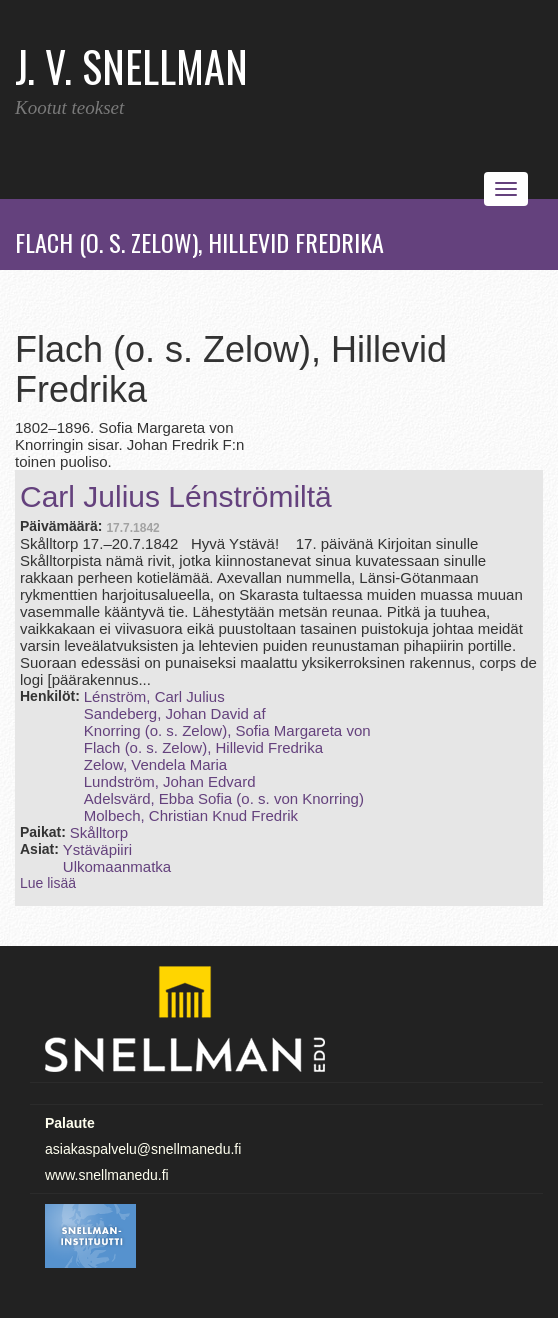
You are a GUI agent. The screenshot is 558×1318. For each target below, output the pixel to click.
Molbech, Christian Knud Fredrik (191, 815)
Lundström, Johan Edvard (170, 781)
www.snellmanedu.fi (107, 1175)
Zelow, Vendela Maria (155, 764)
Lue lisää (48, 883)
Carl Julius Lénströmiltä (176, 496)
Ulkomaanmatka (117, 866)
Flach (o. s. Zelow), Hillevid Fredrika (203, 747)
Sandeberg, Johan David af (175, 713)
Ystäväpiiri (97, 849)
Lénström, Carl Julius (154, 696)
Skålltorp (99, 832)
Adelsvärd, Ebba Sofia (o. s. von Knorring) (224, 798)
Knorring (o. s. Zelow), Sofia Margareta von (227, 730)
